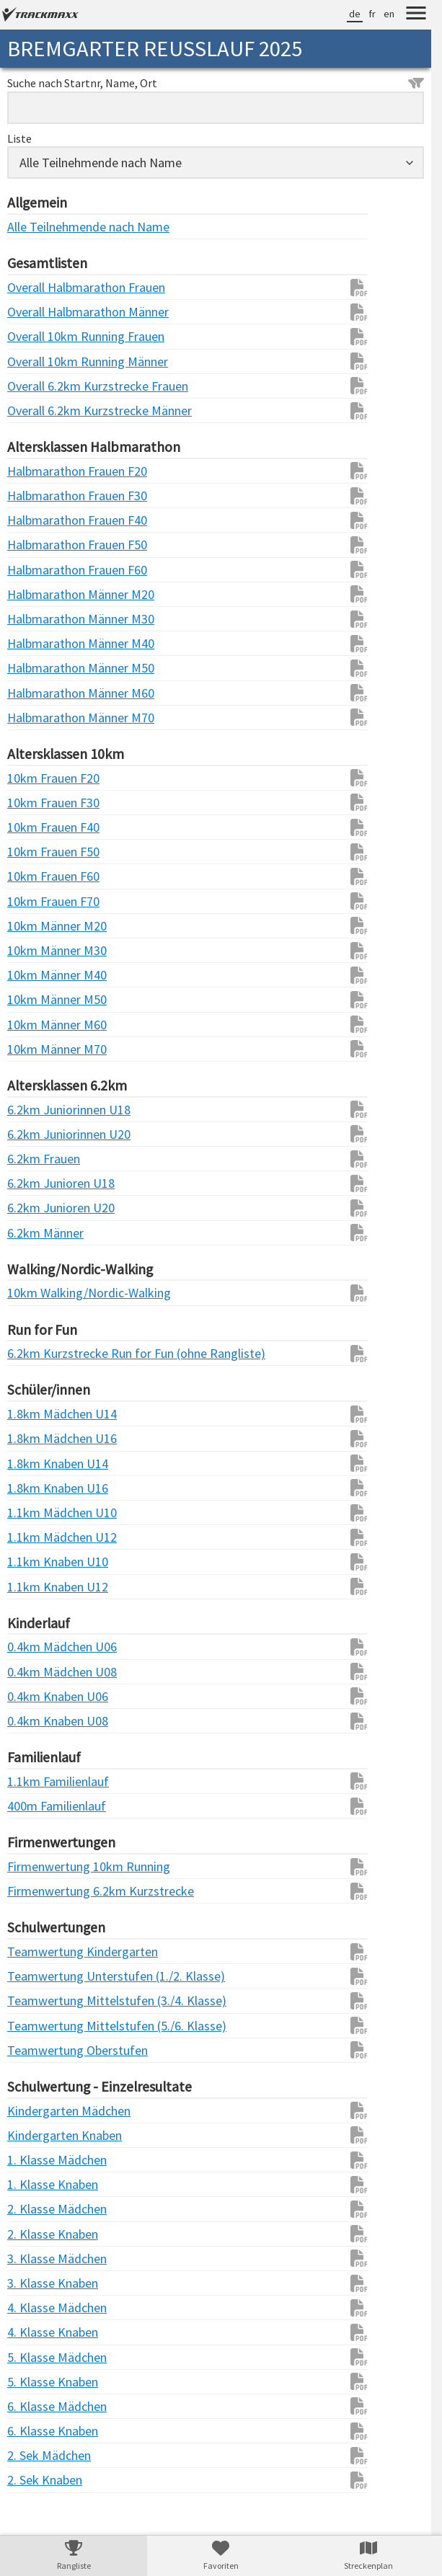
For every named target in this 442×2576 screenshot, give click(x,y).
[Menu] (416, 15)
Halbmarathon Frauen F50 (36, 544)
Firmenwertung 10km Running (36, 1866)
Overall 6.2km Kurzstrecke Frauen (36, 386)
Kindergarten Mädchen (36, 2110)
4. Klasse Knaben (36, 2332)
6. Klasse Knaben (36, 2430)
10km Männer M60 (36, 1024)
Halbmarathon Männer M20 (36, 594)
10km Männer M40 (36, 975)
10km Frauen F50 (36, 851)
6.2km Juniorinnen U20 (36, 1134)
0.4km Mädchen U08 (36, 1672)
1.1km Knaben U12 (36, 1586)
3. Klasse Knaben (36, 2283)
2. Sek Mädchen (36, 2455)
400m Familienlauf (36, 1806)
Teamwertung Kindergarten (36, 1951)
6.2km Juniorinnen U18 (36, 1109)
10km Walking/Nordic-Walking (36, 1292)
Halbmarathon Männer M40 (36, 643)
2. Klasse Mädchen (36, 2208)
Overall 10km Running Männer (36, 361)
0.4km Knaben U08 (36, 1721)
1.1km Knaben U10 (36, 1561)
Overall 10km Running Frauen (36, 336)
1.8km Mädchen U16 (36, 1438)
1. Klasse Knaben (36, 2184)
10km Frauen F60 (36, 876)
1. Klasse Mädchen (36, 2159)
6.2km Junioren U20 (36, 1207)
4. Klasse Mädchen (36, 2307)
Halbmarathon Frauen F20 (36, 471)
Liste (19, 138)
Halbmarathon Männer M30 (36, 618)
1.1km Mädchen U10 (36, 1512)
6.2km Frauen (36, 1158)
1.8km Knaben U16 (36, 1488)
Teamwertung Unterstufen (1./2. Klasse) (36, 1976)
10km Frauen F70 (36, 901)
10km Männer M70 (36, 1049)
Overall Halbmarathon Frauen (36, 287)
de (355, 13)
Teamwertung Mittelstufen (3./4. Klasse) (36, 2000)
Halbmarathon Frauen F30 (36, 495)
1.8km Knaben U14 (36, 1463)
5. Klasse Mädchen (36, 2357)
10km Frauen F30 (36, 802)
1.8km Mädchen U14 (36, 1413)
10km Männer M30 (36, 950)
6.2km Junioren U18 (36, 1183)
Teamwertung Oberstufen (36, 2050)
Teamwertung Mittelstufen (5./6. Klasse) (36, 2025)
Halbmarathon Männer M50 (36, 667)
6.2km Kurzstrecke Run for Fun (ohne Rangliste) (36, 1353)
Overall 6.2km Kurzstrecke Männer (36, 410)
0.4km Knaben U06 (36, 1696)
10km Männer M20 (36, 926)
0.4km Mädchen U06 (36, 1646)
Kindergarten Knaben (36, 2135)
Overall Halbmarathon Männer (36, 311)
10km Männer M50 (36, 999)
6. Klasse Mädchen (36, 2406)
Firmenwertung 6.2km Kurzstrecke (36, 1891)
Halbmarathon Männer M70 (36, 717)
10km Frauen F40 (36, 827)
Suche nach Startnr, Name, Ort (215, 83)
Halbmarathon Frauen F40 (36, 520)
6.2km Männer (36, 1233)
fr (372, 13)
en (389, 13)
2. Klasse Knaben (36, 2234)
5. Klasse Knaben (36, 2381)
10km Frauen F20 (36, 778)
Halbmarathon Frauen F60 (36, 569)
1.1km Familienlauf (36, 1781)
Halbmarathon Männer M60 (36, 693)
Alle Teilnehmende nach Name (36, 226)
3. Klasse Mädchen (36, 2258)
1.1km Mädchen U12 (36, 1537)
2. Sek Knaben (36, 2479)
